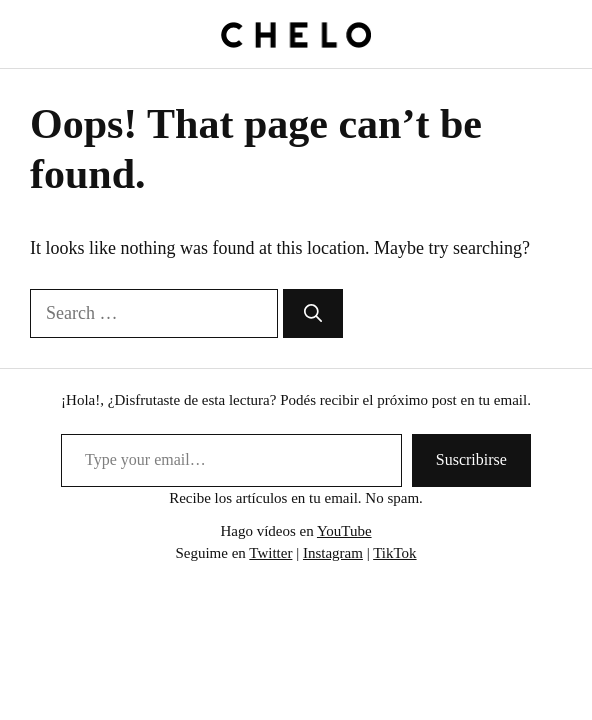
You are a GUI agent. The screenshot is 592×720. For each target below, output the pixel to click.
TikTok (394, 553)
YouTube (344, 531)
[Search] (313, 313)
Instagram (333, 553)
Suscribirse (471, 459)
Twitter (270, 553)
